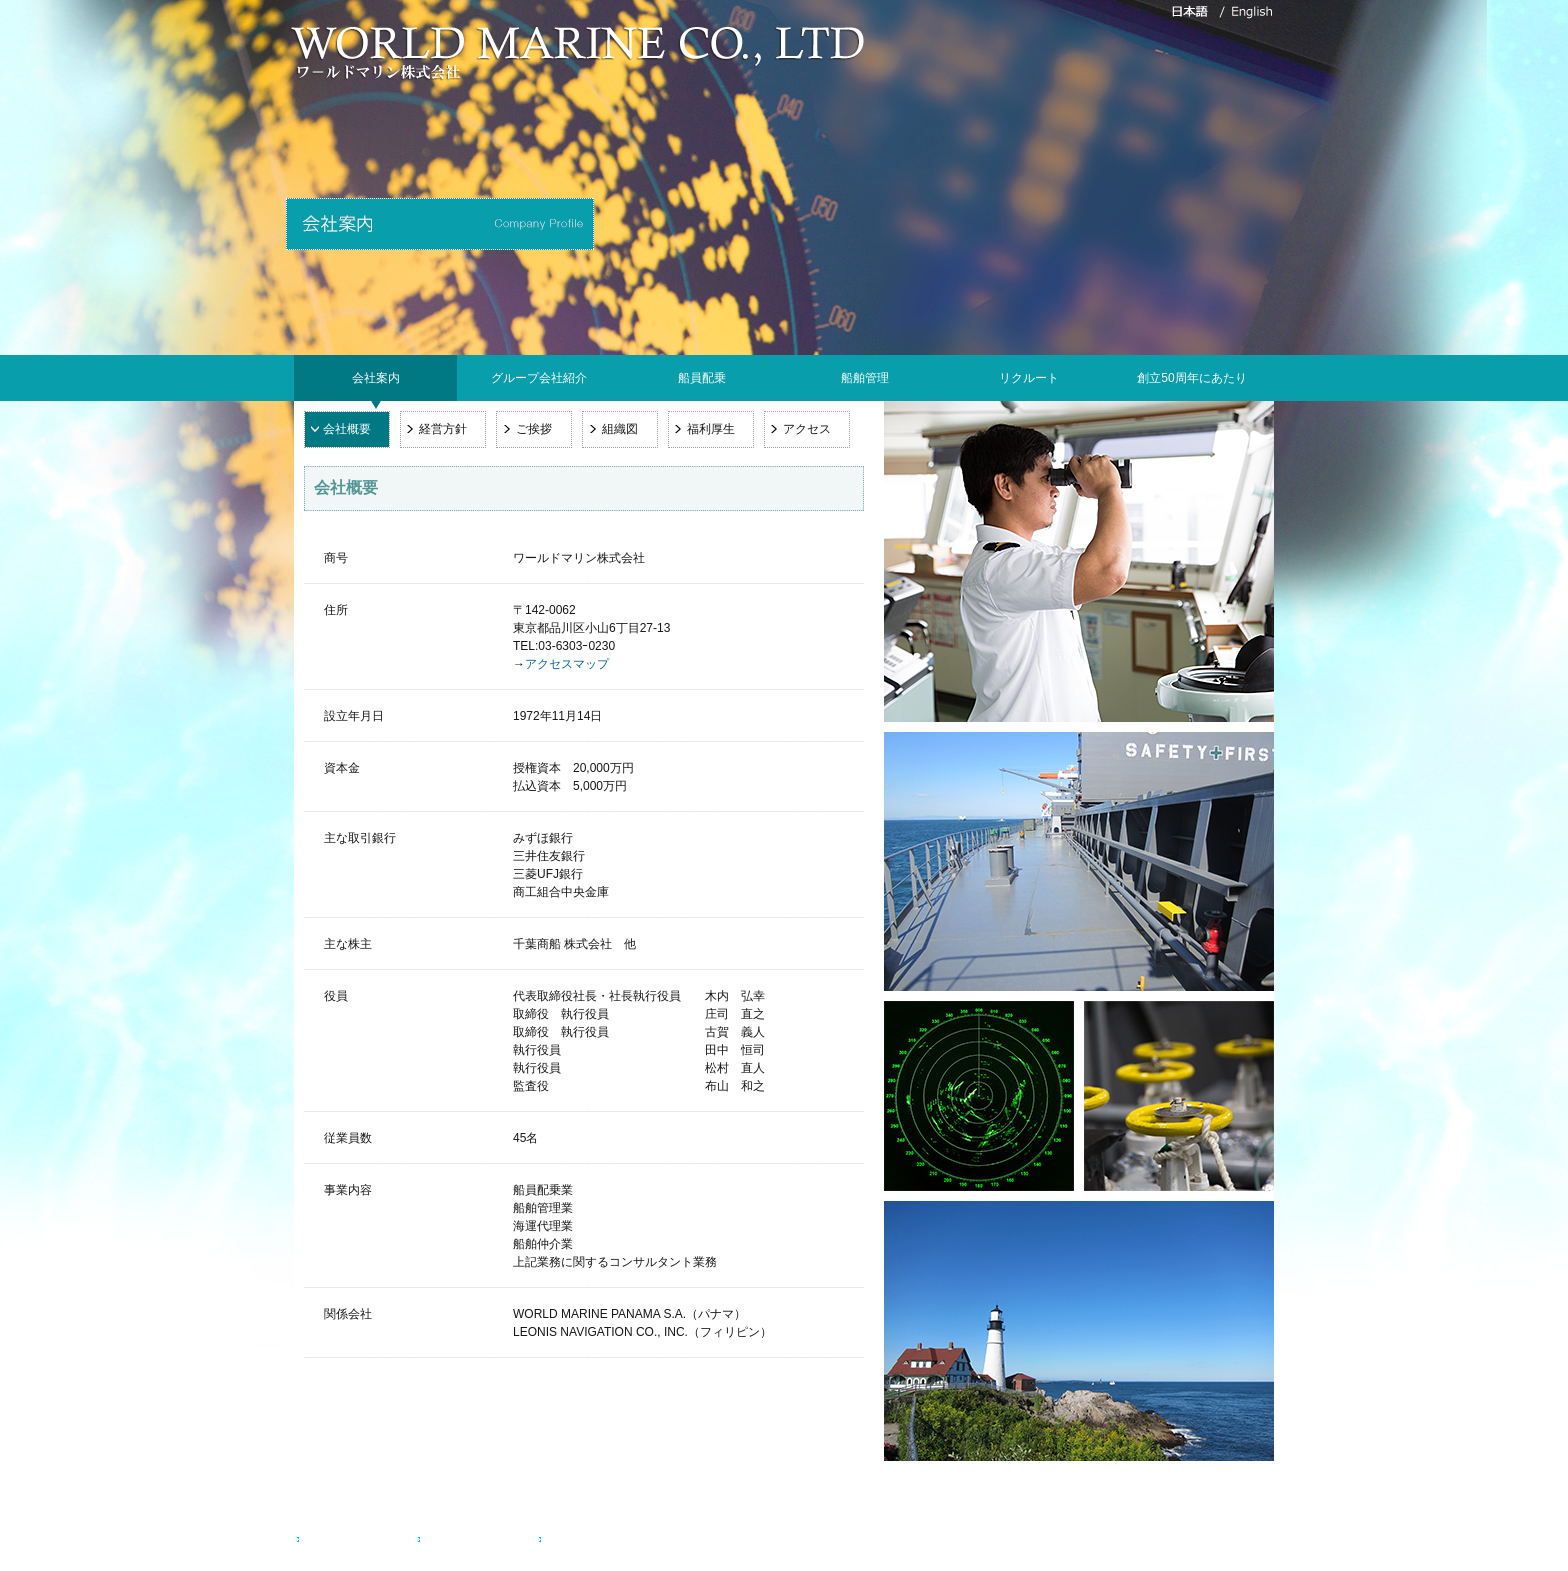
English (569, 1540)
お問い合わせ (344, 1540)
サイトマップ (465, 1540)
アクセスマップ (567, 664)
